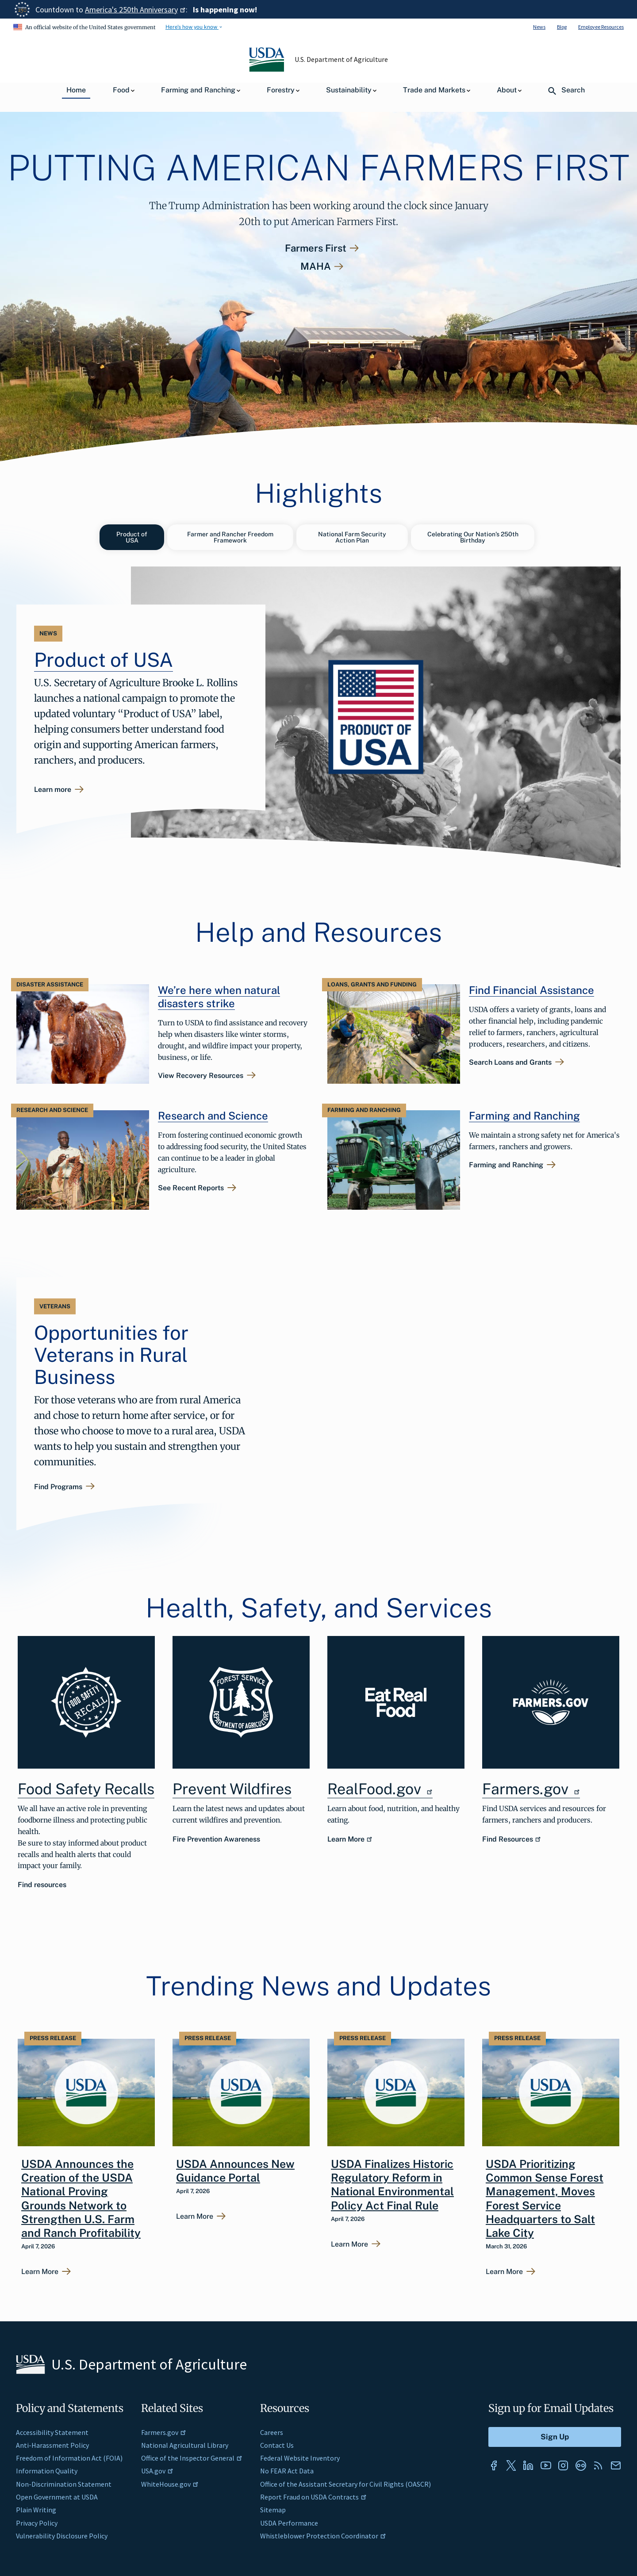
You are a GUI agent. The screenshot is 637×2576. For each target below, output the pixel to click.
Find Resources (511, 1837)
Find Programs (58, 1485)
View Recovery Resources (200, 1074)
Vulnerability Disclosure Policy (61, 2533)
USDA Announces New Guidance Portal (235, 2168)
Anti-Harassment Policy (52, 2442)
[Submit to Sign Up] (554, 2435)
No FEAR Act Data (287, 2469)
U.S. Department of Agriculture (341, 59)
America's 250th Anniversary (135, 9)
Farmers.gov (531, 1787)
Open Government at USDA (57, 2495)
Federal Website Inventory (300, 2456)
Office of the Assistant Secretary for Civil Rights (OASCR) (345, 2481)
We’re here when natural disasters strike (219, 994)
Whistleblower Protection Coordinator (323, 2533)
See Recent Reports (191, 1186)
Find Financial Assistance (531, 988)
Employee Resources (601, 26)
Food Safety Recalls (86, 1787)
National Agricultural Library (184, 2442)
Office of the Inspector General (191, 2456)
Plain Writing (36, 2507)
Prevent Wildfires (232, 1787)
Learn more (52, 789)
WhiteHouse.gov (170, 2481)
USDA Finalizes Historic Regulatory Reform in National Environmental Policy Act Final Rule (392, 2182)
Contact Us (277, 2442)
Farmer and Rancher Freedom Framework (230, 537)
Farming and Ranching (524, 1113)
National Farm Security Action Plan (352, 537)
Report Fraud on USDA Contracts (313, 2495)
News (539, 26)
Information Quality (46, 2469)
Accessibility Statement (52, 2430)
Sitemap (273, 2507)
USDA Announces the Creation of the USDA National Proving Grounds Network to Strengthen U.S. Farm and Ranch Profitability (81, 2196)
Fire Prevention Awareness (216, 1837)
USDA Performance (289, 2520)
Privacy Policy (37, 2520)
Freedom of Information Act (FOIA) (69, 2456)
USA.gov (157, 2469)
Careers (271, 2430)
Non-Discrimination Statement (63, 2481)
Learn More (349, 1837)
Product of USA (131, 537)
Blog (562, 26)
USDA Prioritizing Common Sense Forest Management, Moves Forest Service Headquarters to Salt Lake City (544, 2196)
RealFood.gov (380, 1787)
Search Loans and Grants (510, 1060)
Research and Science (213, 1113)
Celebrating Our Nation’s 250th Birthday (472, 537)
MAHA (315, 266)
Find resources (42, 1883)
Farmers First (315, 248)
